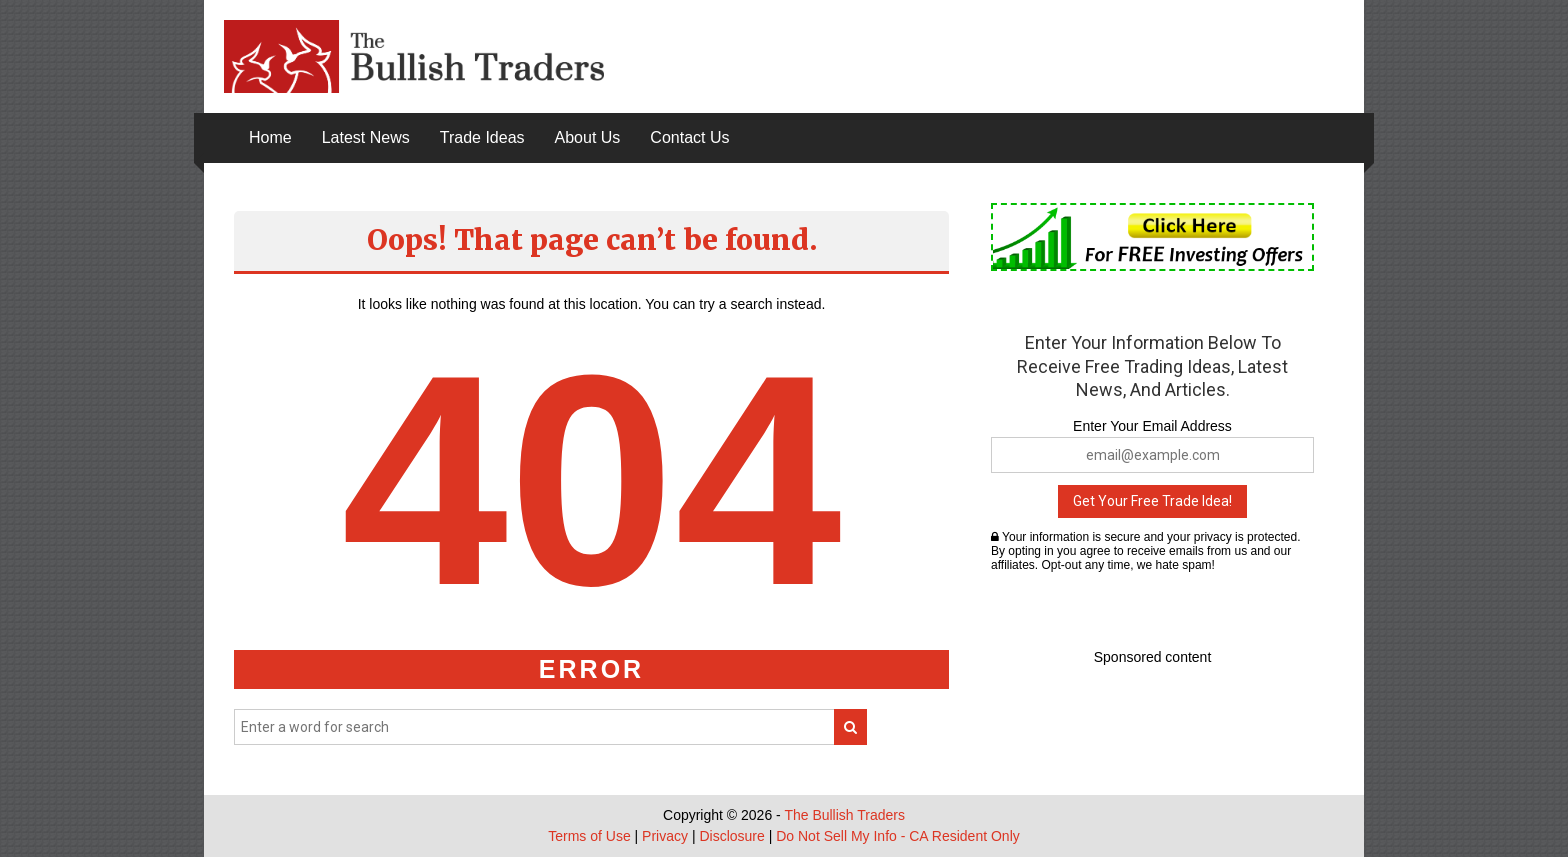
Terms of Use (589, 836)
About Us (588, 137)
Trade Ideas (482, 137)
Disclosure (731, 836)
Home (270, 137)
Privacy (665, 836)
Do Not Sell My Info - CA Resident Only (898, 836)
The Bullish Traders (844, 815)
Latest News (366, 137)
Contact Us (689, 137)
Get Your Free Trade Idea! (1152, 501)
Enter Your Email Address (1152, 426)
